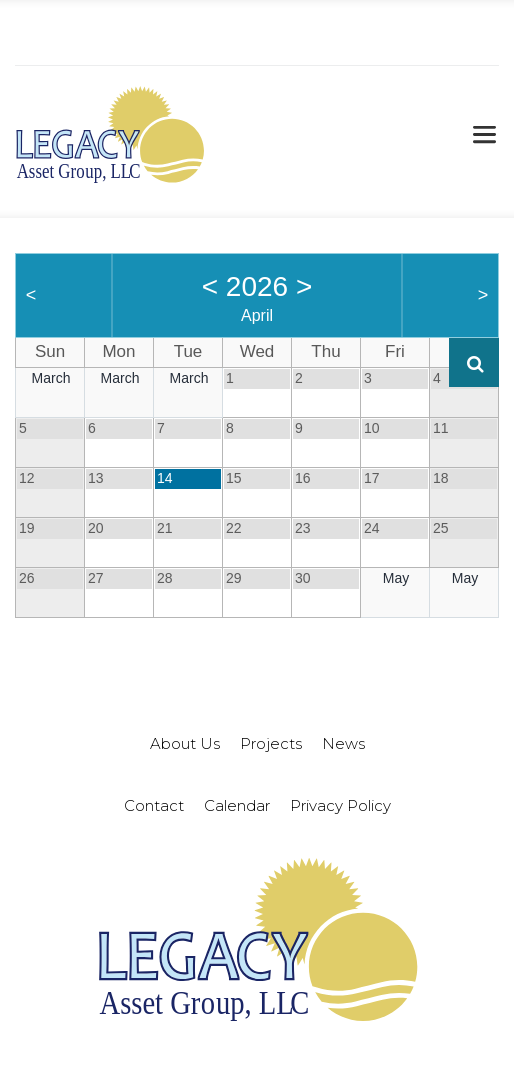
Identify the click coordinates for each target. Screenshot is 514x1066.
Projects (271, 743)
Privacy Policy (340, 805)
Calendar (237, 805)
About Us (185, 743)
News (343, 743)
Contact (154, 805)
